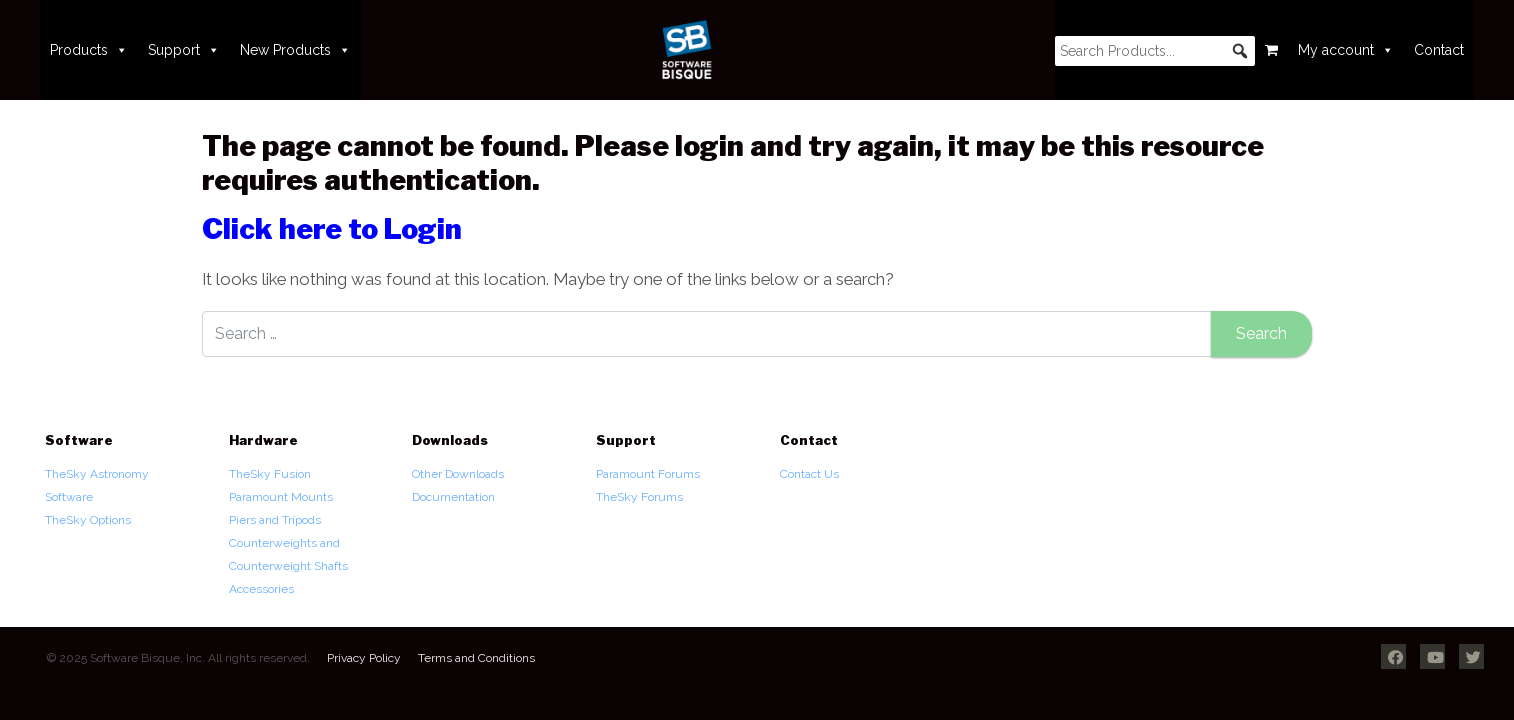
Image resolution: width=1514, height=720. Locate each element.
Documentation (453, 497)
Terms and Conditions (476, 658)
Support (184, 50)
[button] (1240, 51)
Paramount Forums (648, 474)
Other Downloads (458, 474)
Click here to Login (332, 229)
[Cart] (1271, 50)
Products (89, 50)
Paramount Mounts (281, 497)
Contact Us (809, 474)
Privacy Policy (364, 658)
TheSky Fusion (270, 474)
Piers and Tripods (275, 520)
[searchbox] (1155, 51)
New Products (295, 50)
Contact (1439, 50)
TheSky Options (88, 520)
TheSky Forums (639, 497)
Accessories (261, 589)
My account (1346, 50)
